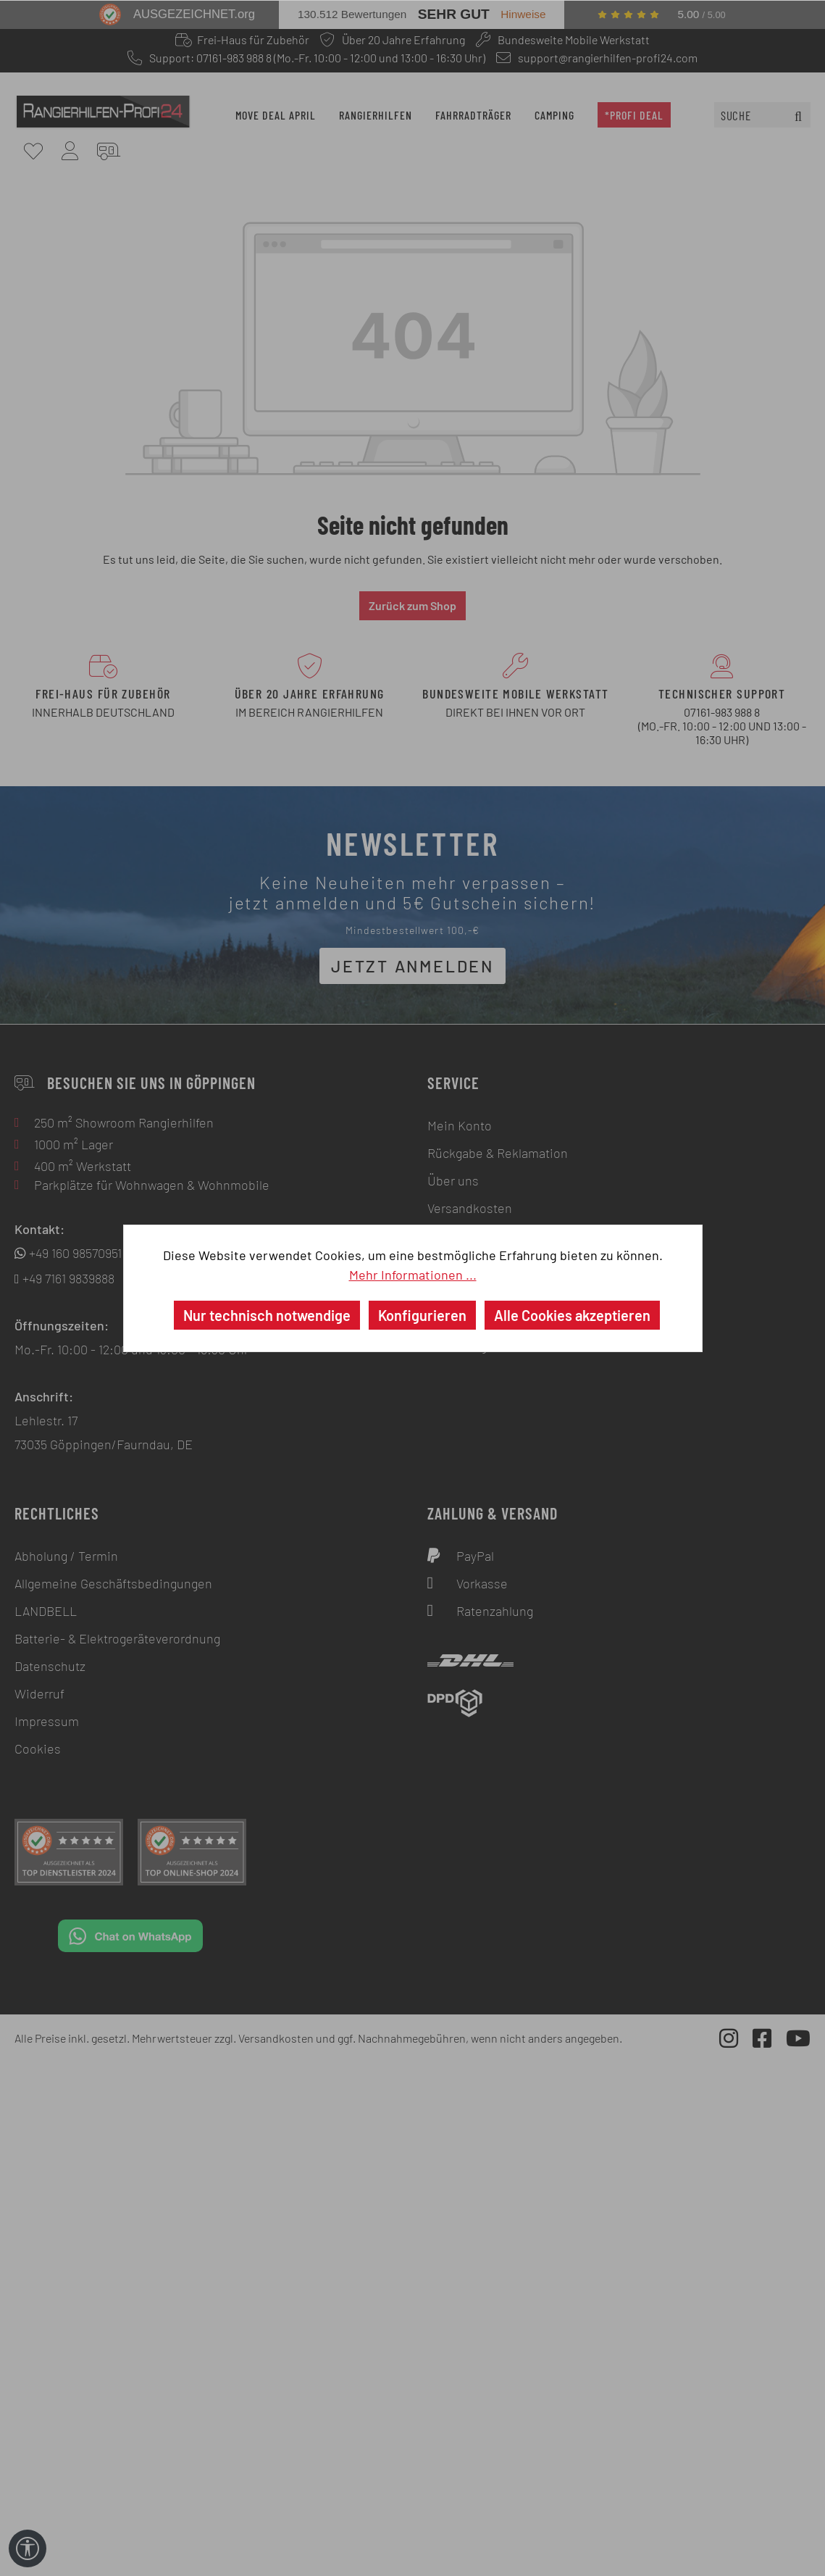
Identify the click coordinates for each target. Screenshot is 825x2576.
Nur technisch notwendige (267, 1315)
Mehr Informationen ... (413, 1275)
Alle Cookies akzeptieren (572, 1315)
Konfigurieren (422, 1315)
